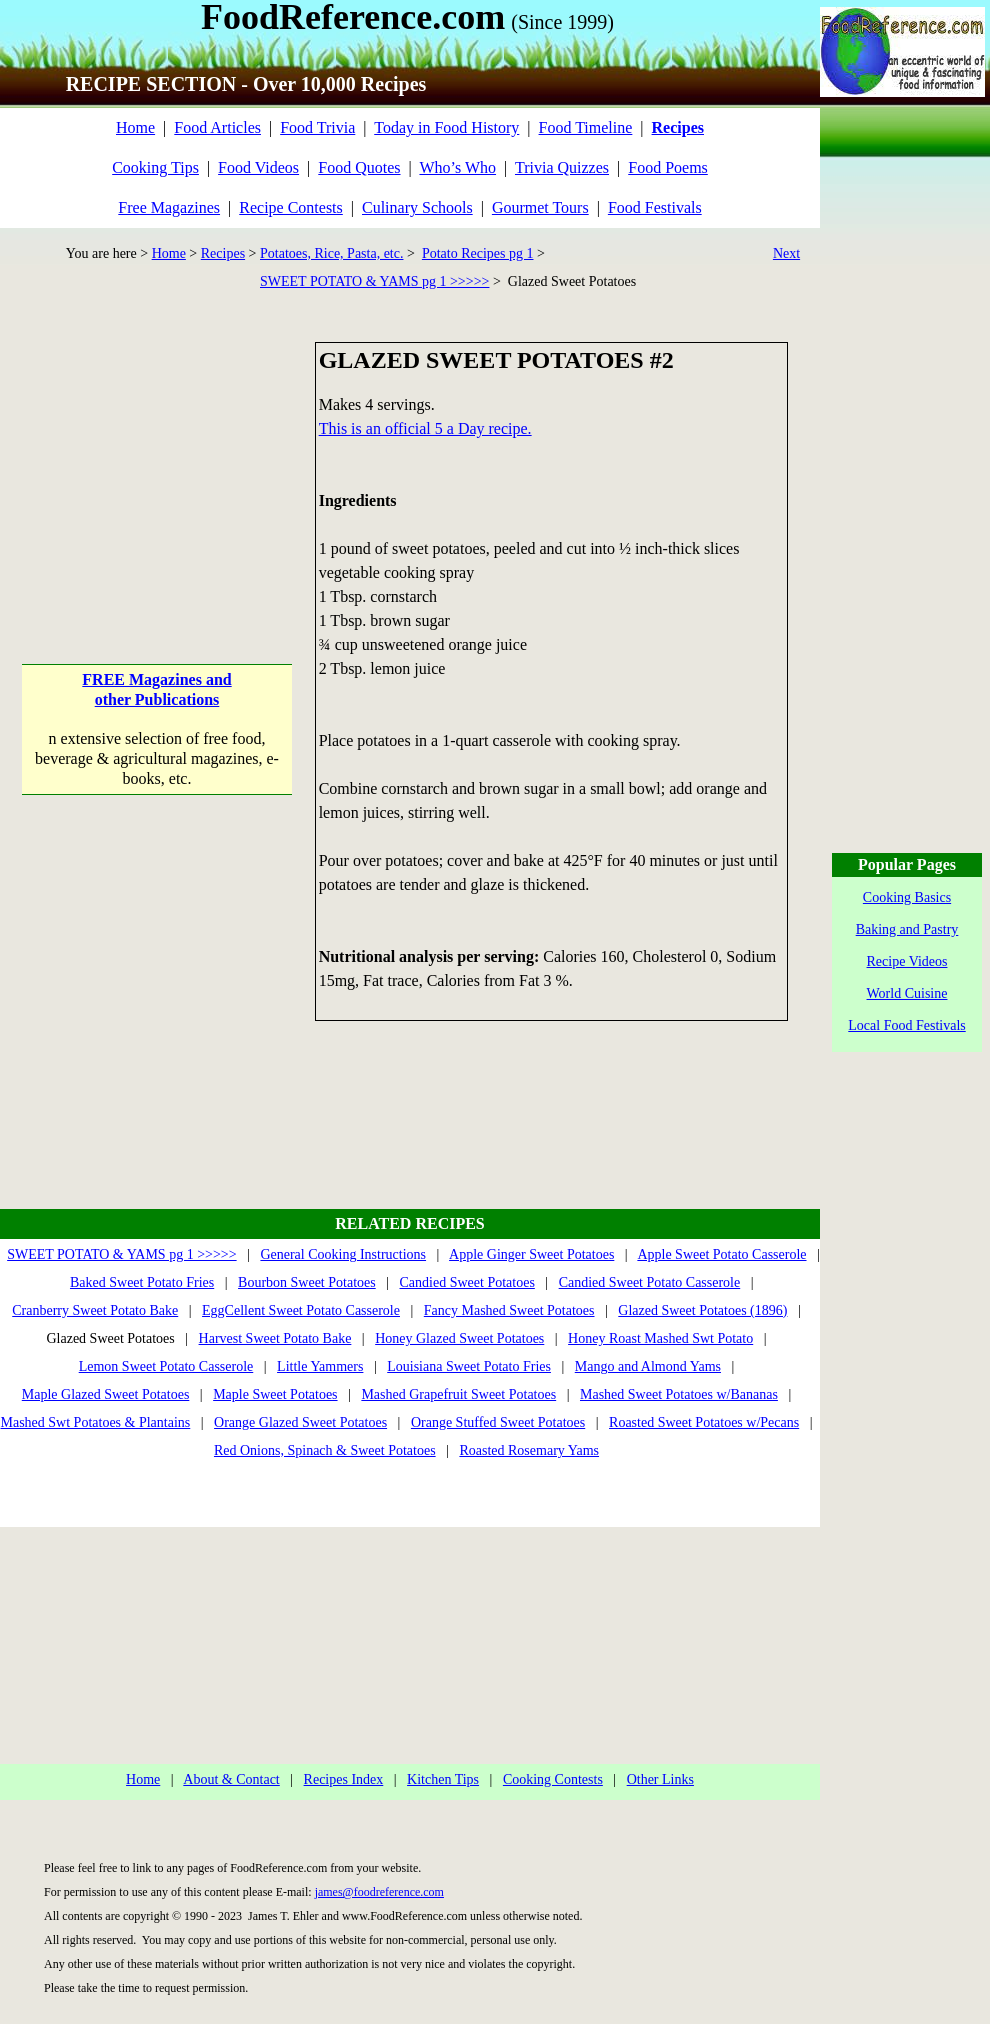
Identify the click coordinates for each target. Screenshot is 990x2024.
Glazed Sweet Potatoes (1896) (702, 1310)
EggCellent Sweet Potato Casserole (301, 1310)
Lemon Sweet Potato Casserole (166, 1366)
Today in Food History (446, 127)
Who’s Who (457, 167)
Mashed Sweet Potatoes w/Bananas (679, 1394)
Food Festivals (655, 207)
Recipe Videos (907, 961)
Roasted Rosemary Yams (529, 1450)
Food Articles (217, 127)
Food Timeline (586, 127)
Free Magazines (169, 207)
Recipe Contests (291, 207)
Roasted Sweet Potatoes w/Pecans (704, 1422)
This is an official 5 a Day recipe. (425, 428)
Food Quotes (359, 167)
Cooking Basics (907, 897)
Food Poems (668, 167)
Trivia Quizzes (562, 167)
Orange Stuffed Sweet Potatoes (498, 1422)
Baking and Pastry (907, 929)
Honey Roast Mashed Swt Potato (660, 1338)
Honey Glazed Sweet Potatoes (459, 1338)
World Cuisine (907, 993)
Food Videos (258, 167)
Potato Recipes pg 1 (478, 253)
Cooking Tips (155, 167)
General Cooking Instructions (343, 1254)
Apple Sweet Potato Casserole (721, 1254)
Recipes (223, 253)
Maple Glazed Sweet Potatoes (106, 1394)
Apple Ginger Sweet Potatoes (531, 1254)
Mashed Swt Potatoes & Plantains (96, 1422)
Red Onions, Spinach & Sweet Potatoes (325, 1450)
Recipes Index (344, 1779)
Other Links (660, 1779)
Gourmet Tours (540, 207)
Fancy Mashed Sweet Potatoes (509, 1310)
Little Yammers (320, 1366)
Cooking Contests (553, 1779)
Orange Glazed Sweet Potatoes (300, 1422)
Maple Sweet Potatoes (275, 1394)
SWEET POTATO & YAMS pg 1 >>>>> (374, 281)
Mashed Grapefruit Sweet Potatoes (458, 1394)
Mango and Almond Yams (648, 1366)
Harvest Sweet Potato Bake (275, 1338)
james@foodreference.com (379, 1892)
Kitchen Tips (443, 1779)
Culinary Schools (417, 207)
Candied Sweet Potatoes (467, 1282)
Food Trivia (317, 127)
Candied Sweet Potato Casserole (650, 1282)
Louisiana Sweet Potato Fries (469, 1366)
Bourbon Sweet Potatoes (307, 1282)
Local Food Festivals (906, 1025)
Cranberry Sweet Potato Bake (95, 1310)
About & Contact (231, 1779)
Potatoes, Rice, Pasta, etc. (331, 253)
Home (135, 127)
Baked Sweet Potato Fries (142, 1282)
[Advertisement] (157, 467)
